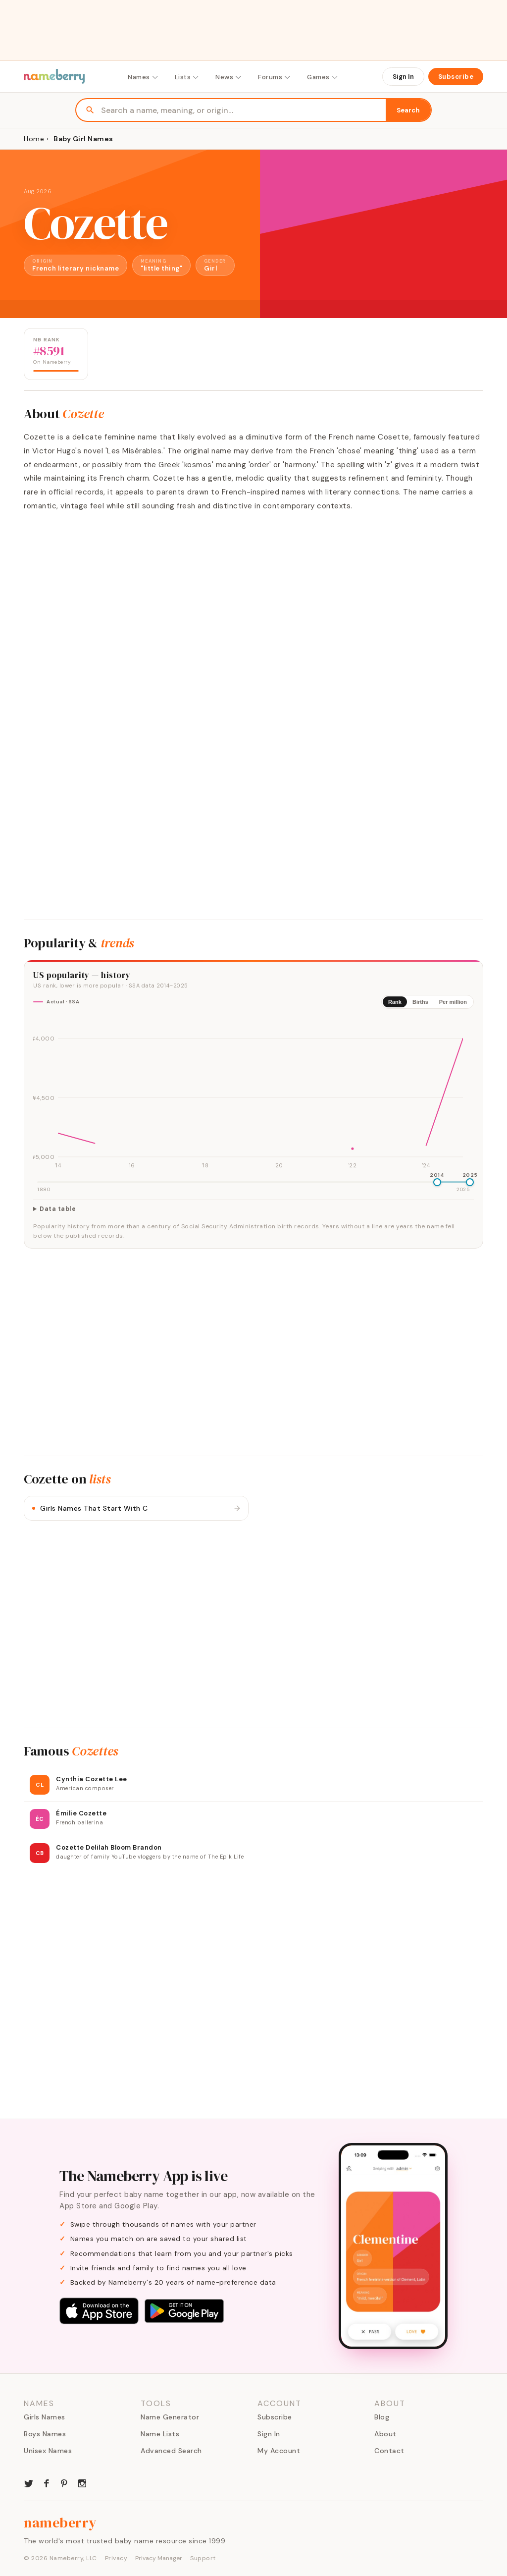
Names (143, 77)
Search (408, 110)
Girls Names (44, 2416)
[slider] (437, 1182)
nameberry (60, 2522)
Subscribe (456, 76)
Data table (58, 1209)
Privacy (116, 2558)
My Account (278, 2450)
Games (323, 77)
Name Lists (160, 2433)
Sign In (403, 76)
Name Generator (170, 2416)
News (228, 77)
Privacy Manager (158, 2558)
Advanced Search (171, 2450)
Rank (395, 1002)
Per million (453, 1002)
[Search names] (243, 110)
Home (34, 138)
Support (203, 2558)
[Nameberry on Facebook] (46, 2482)
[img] (253, 1094)
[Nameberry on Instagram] (82, 2482)
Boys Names (45, 2433)
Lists (187, 77)
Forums (274, 77)
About (385, 2433)
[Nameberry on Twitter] (29, 2482)
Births (420, 1002)
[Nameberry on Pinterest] (64, 2482)
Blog (381, 2416)
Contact (389, 2450)
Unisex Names (48, 2450)
